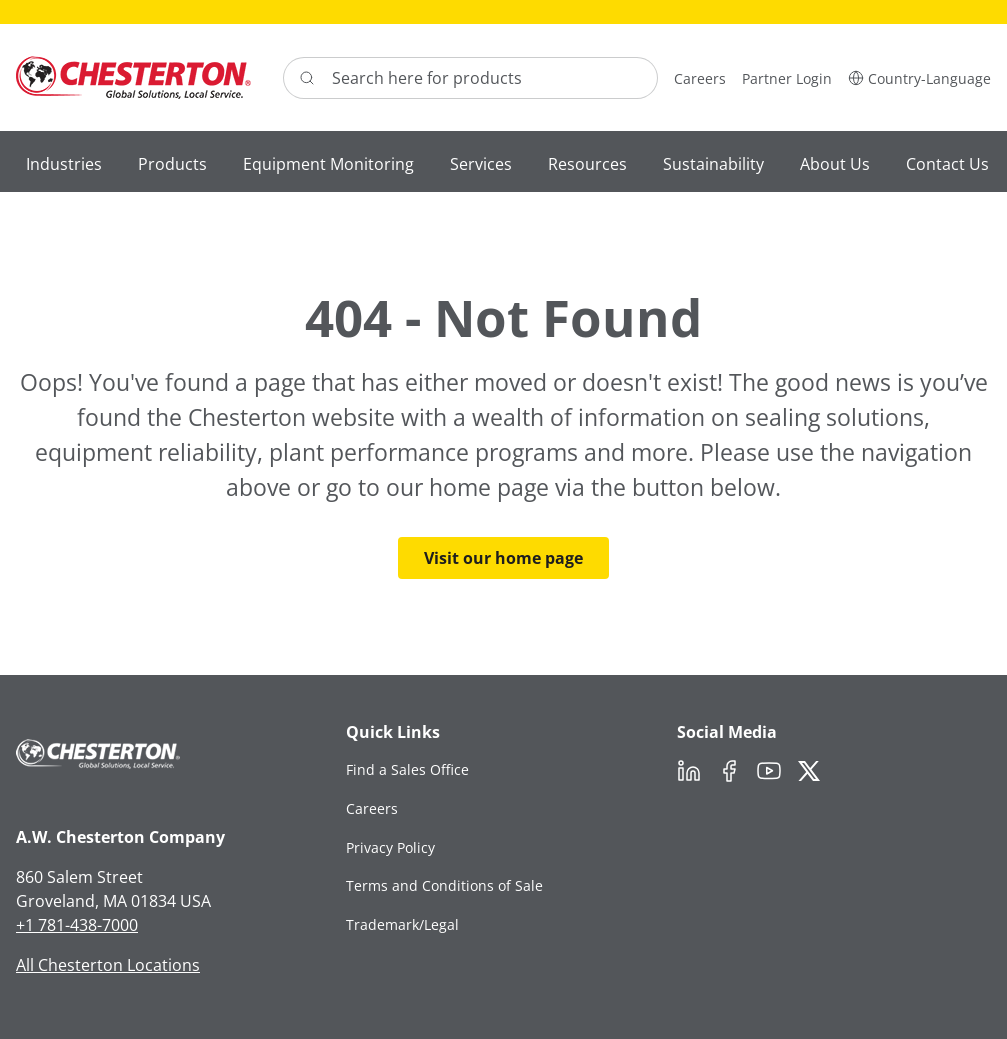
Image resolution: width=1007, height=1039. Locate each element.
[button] (919, 77)
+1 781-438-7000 (77, 925)
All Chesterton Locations (108, 965)
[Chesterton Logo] (133, 77)
